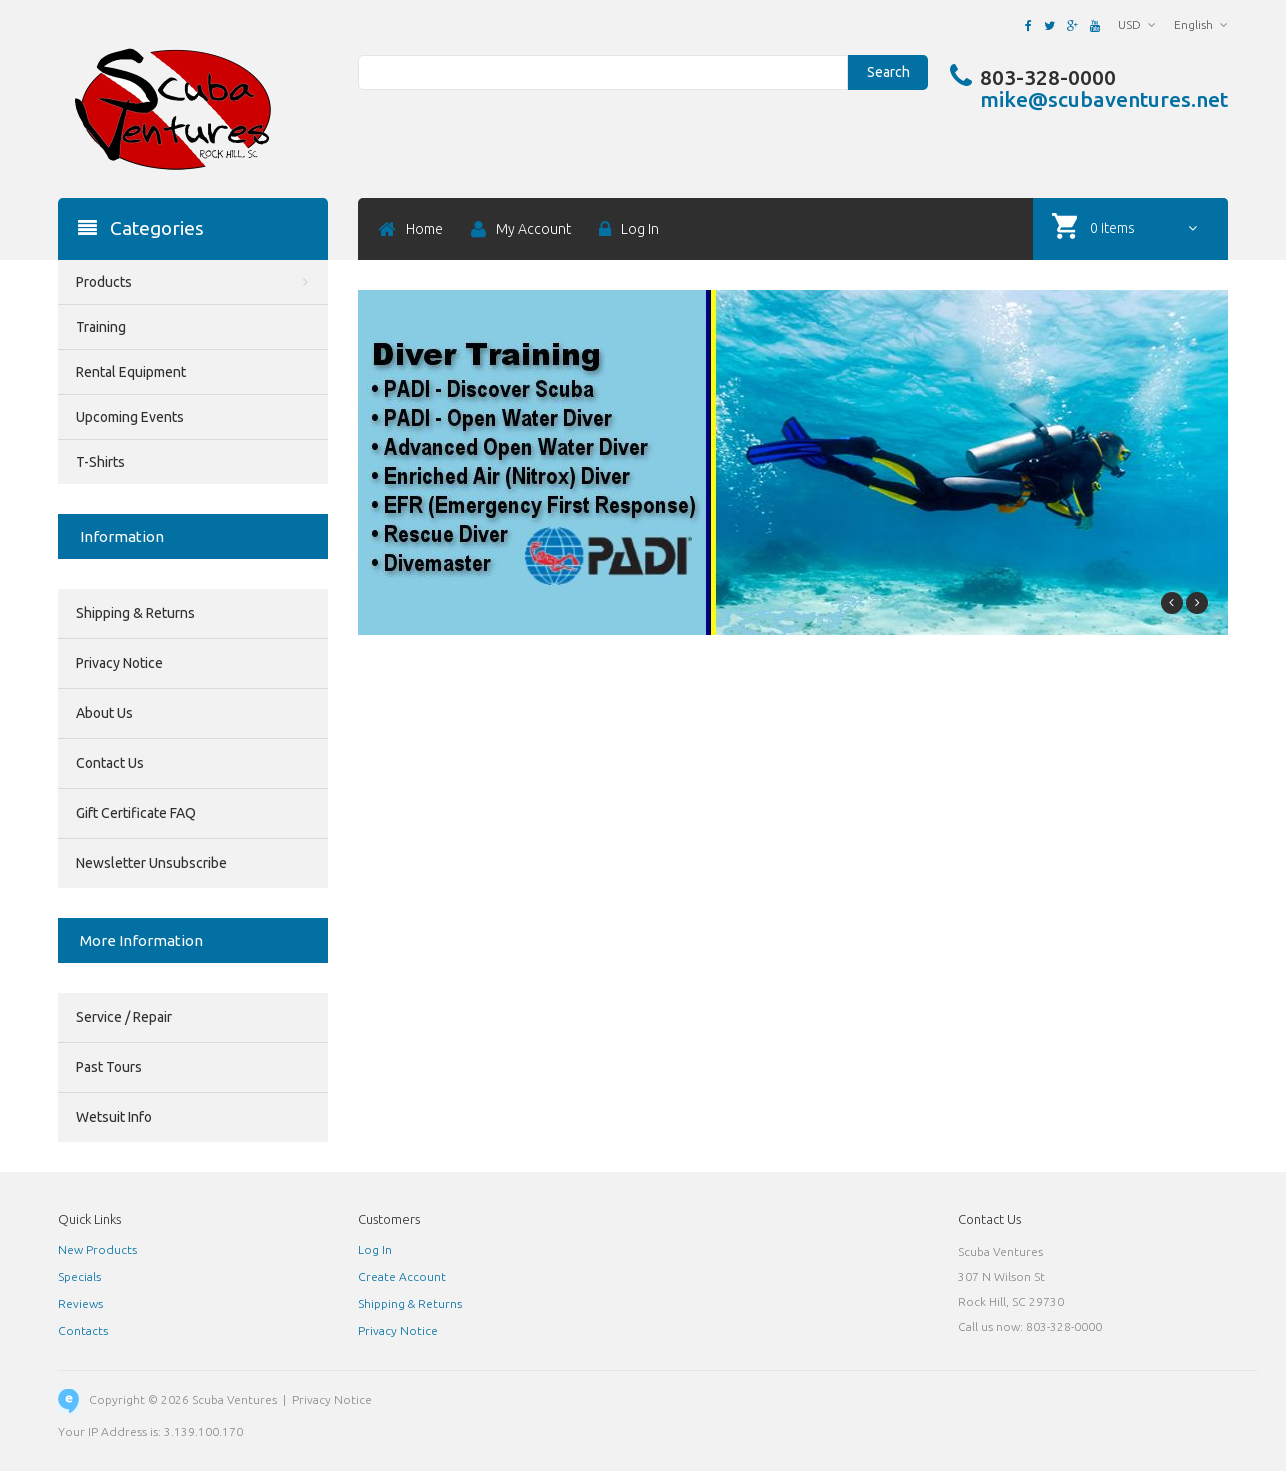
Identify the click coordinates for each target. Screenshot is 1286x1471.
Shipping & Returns (135, 613)
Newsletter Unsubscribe (151, 863)
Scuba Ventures (234, 1399)
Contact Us (110, 763)
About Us (104, 713)
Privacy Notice (119, 663)
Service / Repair (124, 1017)
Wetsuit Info (114, 1117)
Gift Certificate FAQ (136, 813)
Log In (375, 1249)
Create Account (402, 1276)
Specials (79, 1276)
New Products (97, 1249)
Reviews (80, 1303)
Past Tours (109, 1067)
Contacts (83, 1330)
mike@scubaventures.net (1104, 99)
